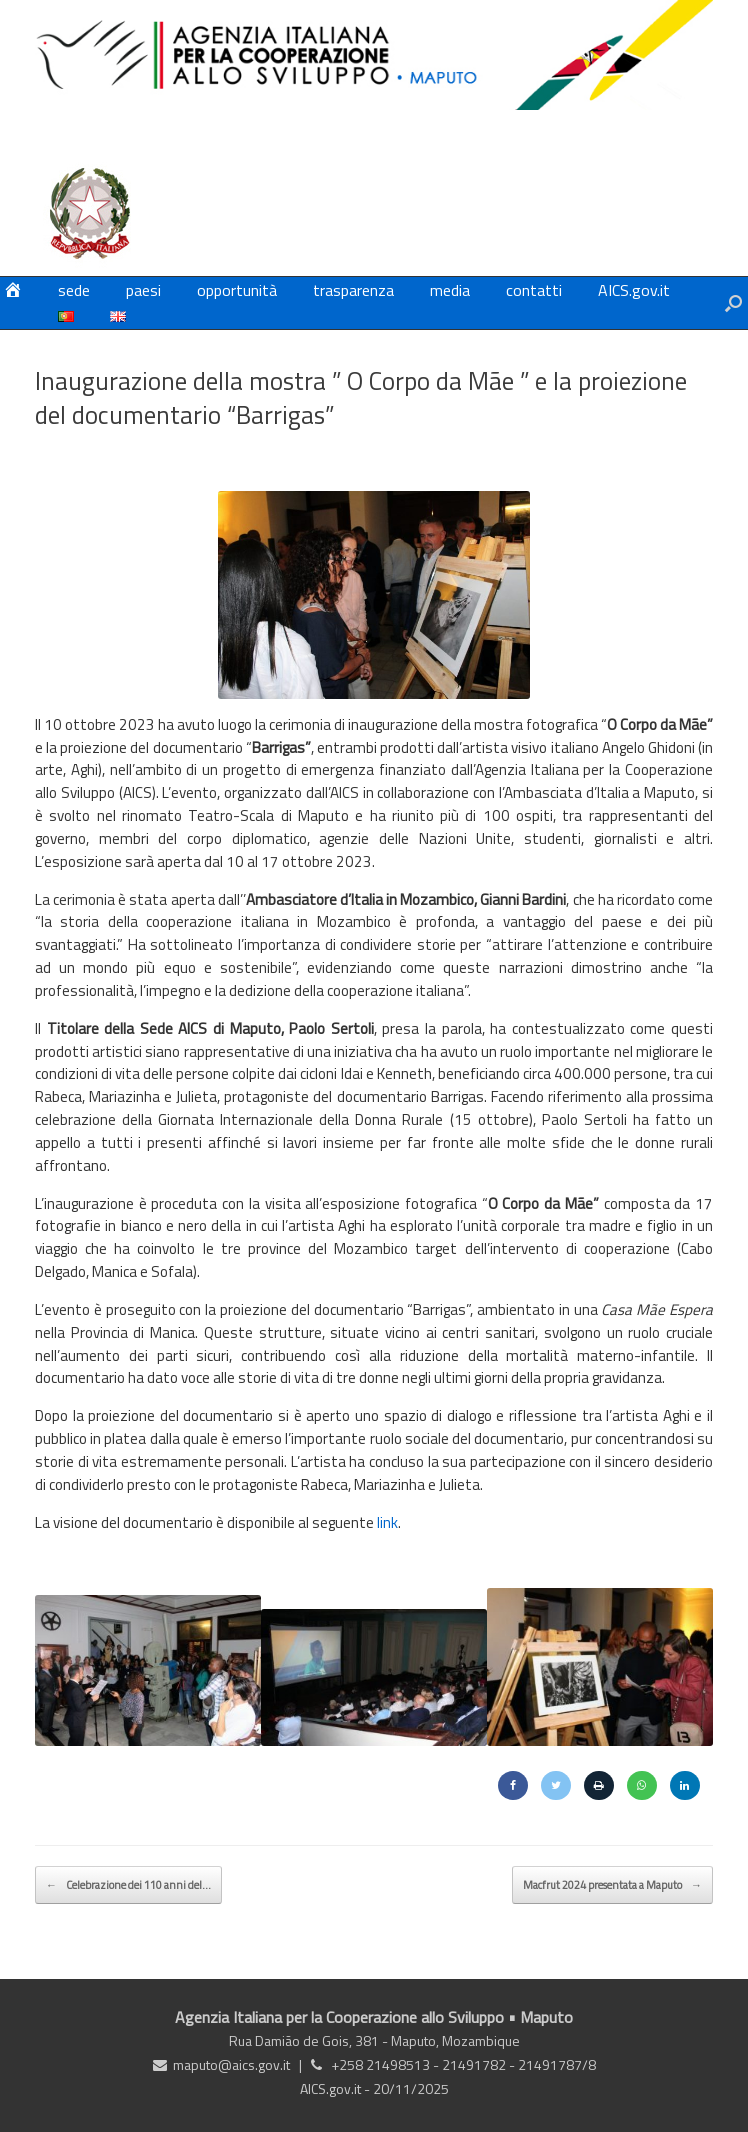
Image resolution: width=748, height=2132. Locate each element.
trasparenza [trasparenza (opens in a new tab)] (353, 290)
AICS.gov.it (634, 290)
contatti (534, 290)
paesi (143, 290)
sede (74, 290)
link (387, 1522)
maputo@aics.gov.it (231, 2064)
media (450, 290)
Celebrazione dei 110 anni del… (128, 1885)
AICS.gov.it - (336, 2088)
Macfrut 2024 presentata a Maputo (612, 1885)
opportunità (237, 290)
